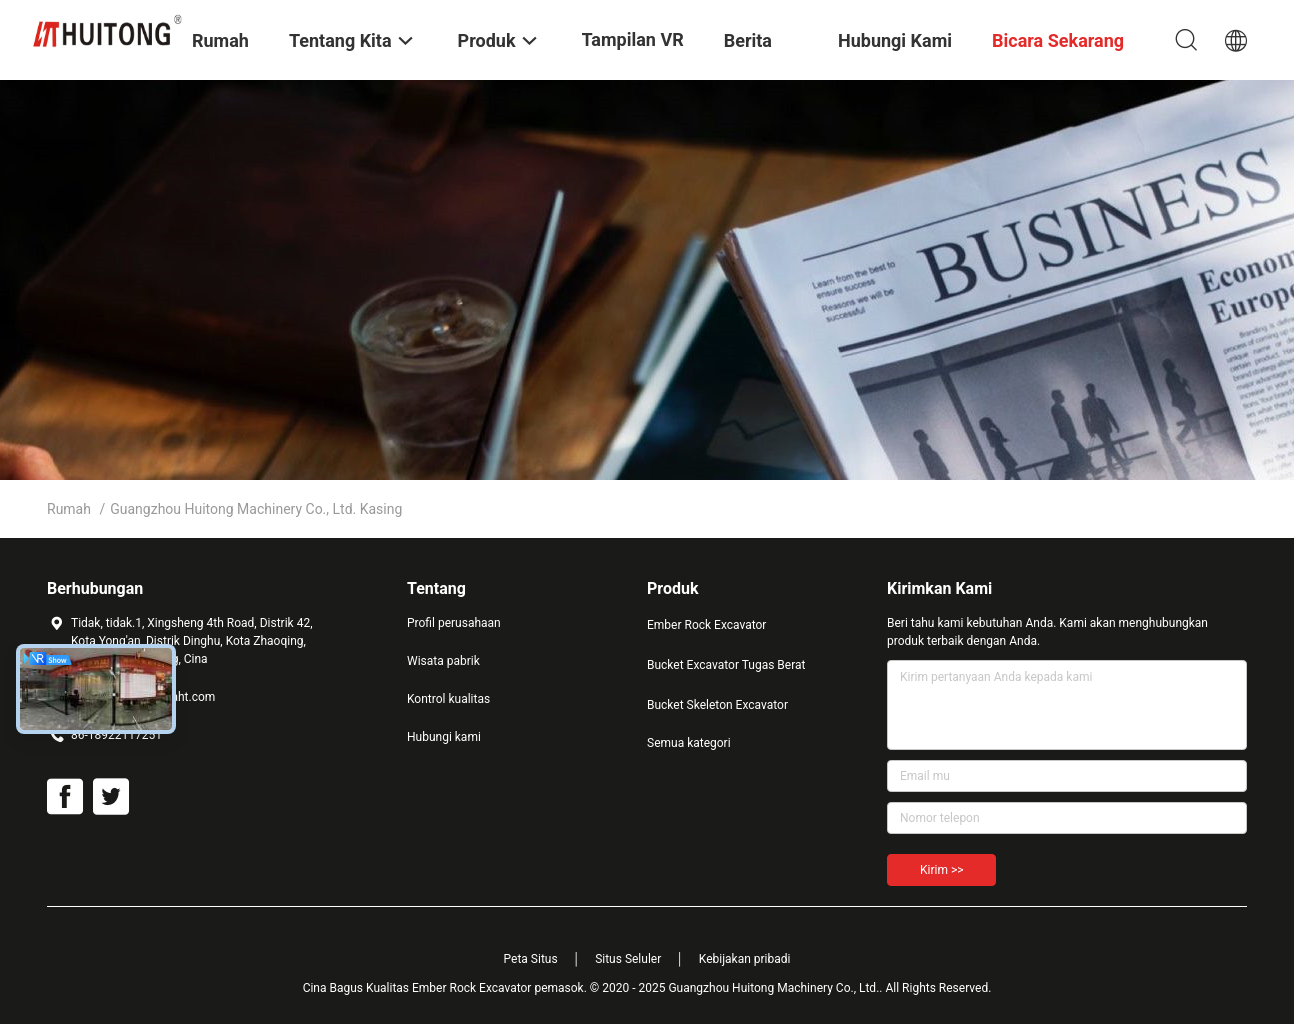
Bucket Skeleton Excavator (717, 705)
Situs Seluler (628, 959)
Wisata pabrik (443, 661)
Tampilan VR (633, 39)
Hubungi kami (444, 737)
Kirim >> (941, 870)
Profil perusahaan (454, 623)
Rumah (69, 509)
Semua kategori (689, 743)
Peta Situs (531, 959)
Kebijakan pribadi (745, 959)
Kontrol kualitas (448, 699)
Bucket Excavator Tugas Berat (726, 665)
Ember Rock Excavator (706, 625)
